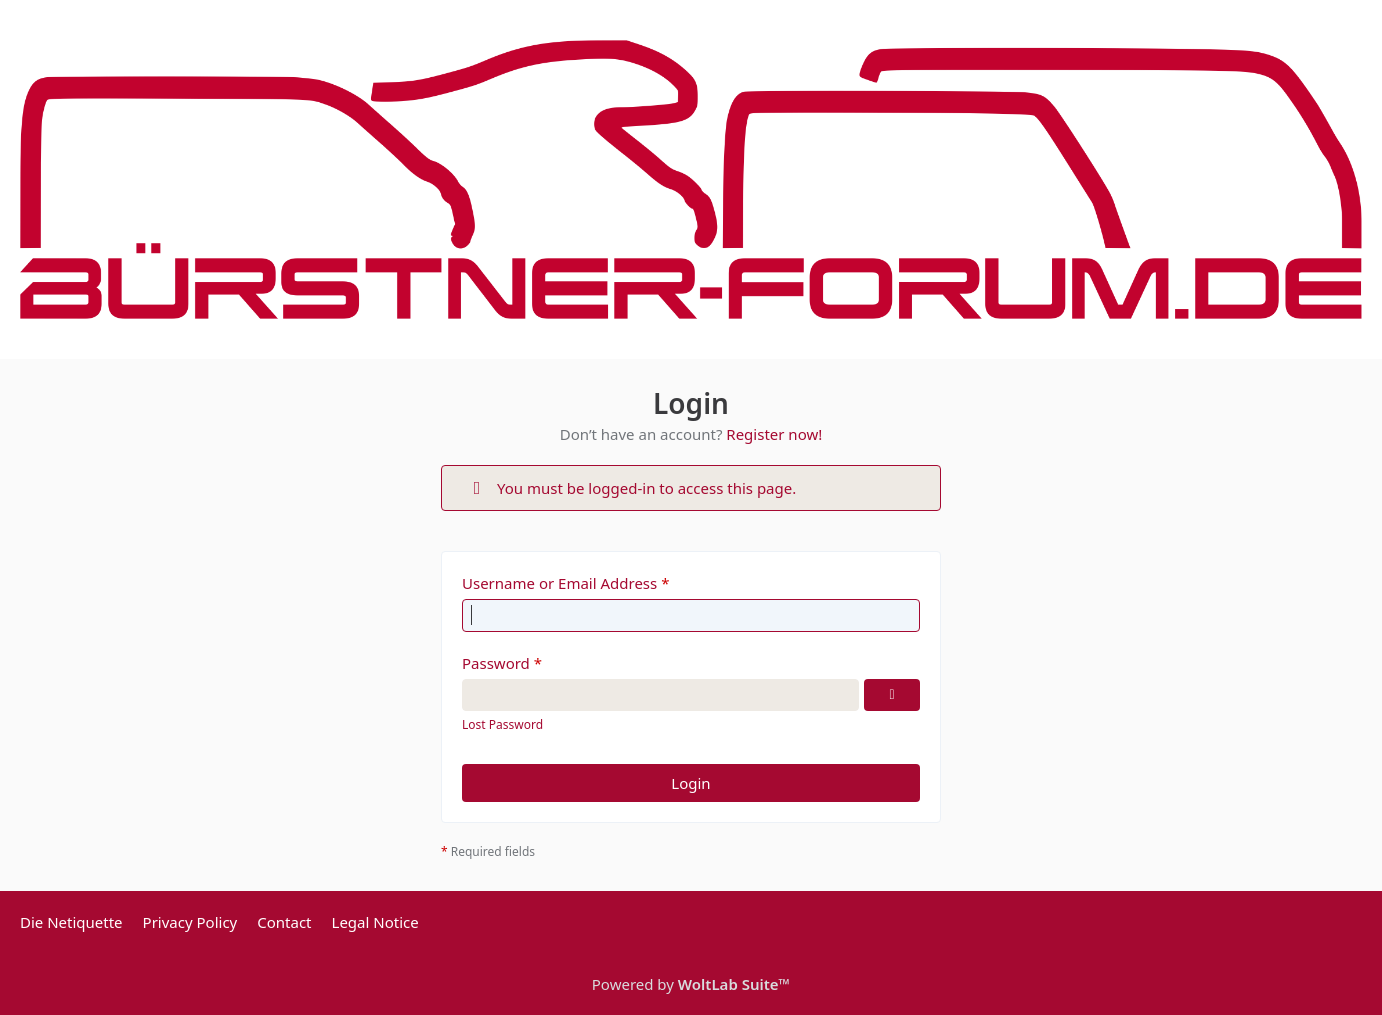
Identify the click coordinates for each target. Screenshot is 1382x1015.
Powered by (691, 984)
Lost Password (502, 724)
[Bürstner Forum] (691, 179)
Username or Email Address (559, 583)
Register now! (774, 434)
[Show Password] (892, 695)
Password (496, 663)
